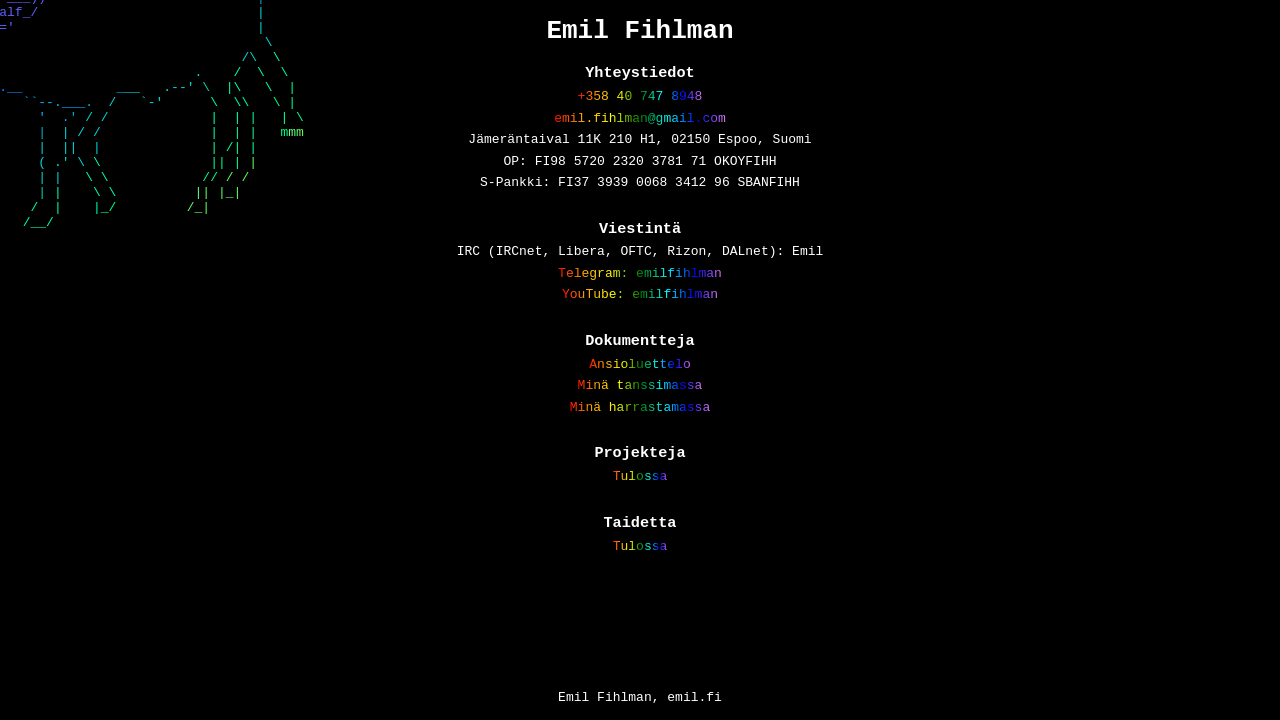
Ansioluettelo (639, 402)
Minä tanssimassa (640, 426)
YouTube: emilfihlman (640, 327)
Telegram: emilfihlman (640, 303)
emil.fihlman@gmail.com (640, 131)
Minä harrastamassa (640, 451)
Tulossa (640, 525)
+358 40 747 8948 (640, 106)
